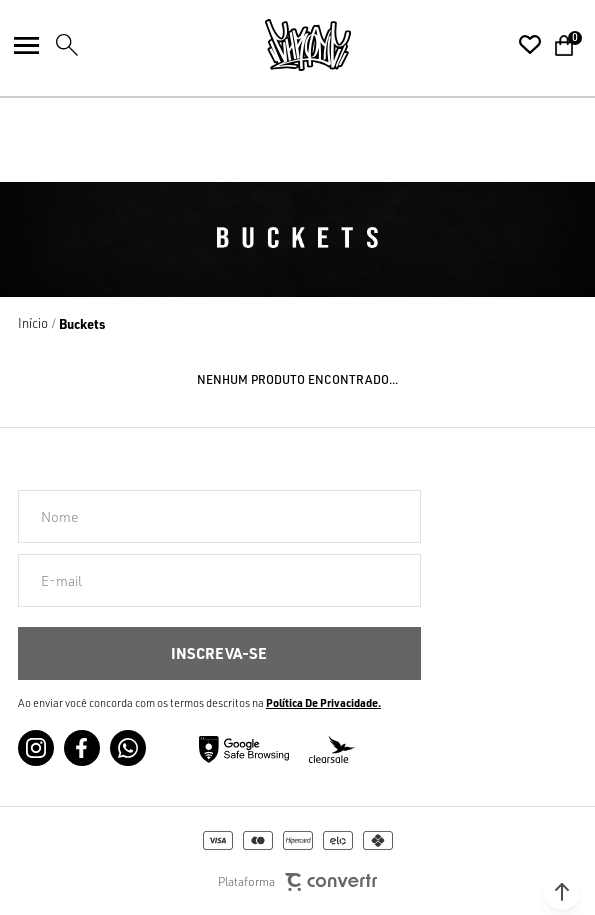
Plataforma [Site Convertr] (297, 882)
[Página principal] (308, 45)
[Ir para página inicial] (33, 323)
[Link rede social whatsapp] (128, 748)
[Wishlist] (530, 45)
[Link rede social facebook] (82, 748)
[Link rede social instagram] (36, 748)
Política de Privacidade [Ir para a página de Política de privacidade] (322, 702)
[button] (562, 892)
